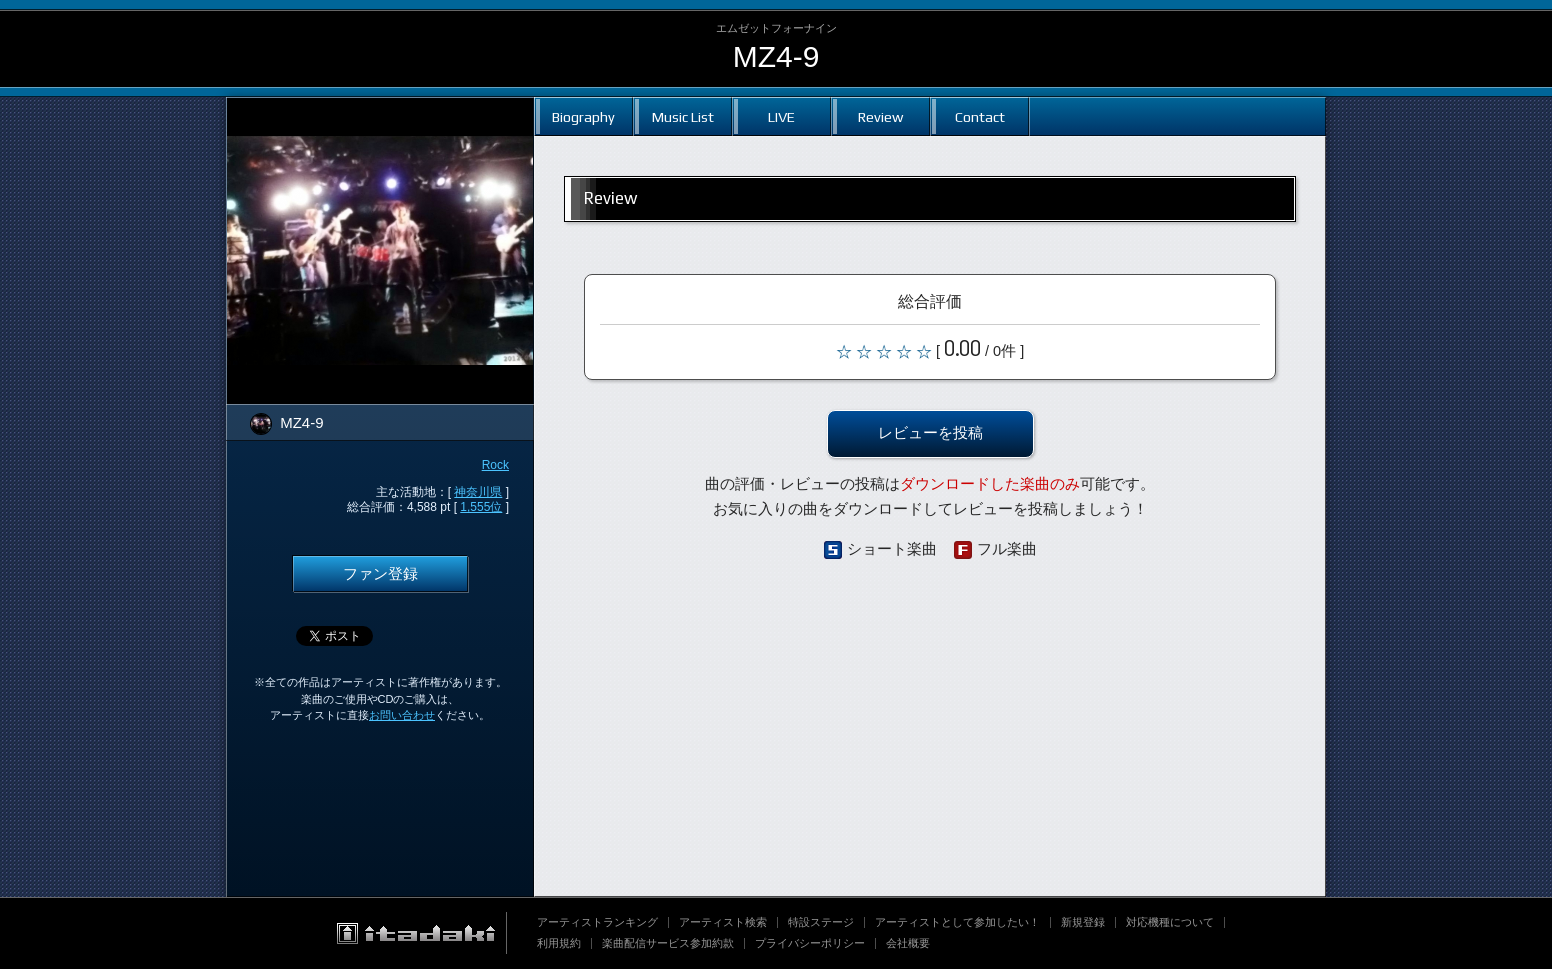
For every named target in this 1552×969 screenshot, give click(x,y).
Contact (980, 116)
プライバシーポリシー (810, 943)
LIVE (781, 116)
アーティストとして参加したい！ (957, 922)
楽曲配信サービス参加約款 (668, 943)
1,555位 (481, 507)
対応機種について (1170, 922)
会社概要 (908, 943)
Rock (495, 465)
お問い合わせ (402, 715)
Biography (583, 116)
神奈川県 (478, 492)
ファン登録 (380, 574)
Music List (683, 116)
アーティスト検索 (723, 922)
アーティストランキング (597, 922)
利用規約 (559, 943)
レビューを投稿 (930, 433)
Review (880, 116)
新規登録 (1083, 922)
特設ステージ (821, 922)
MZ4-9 (776, 56)
